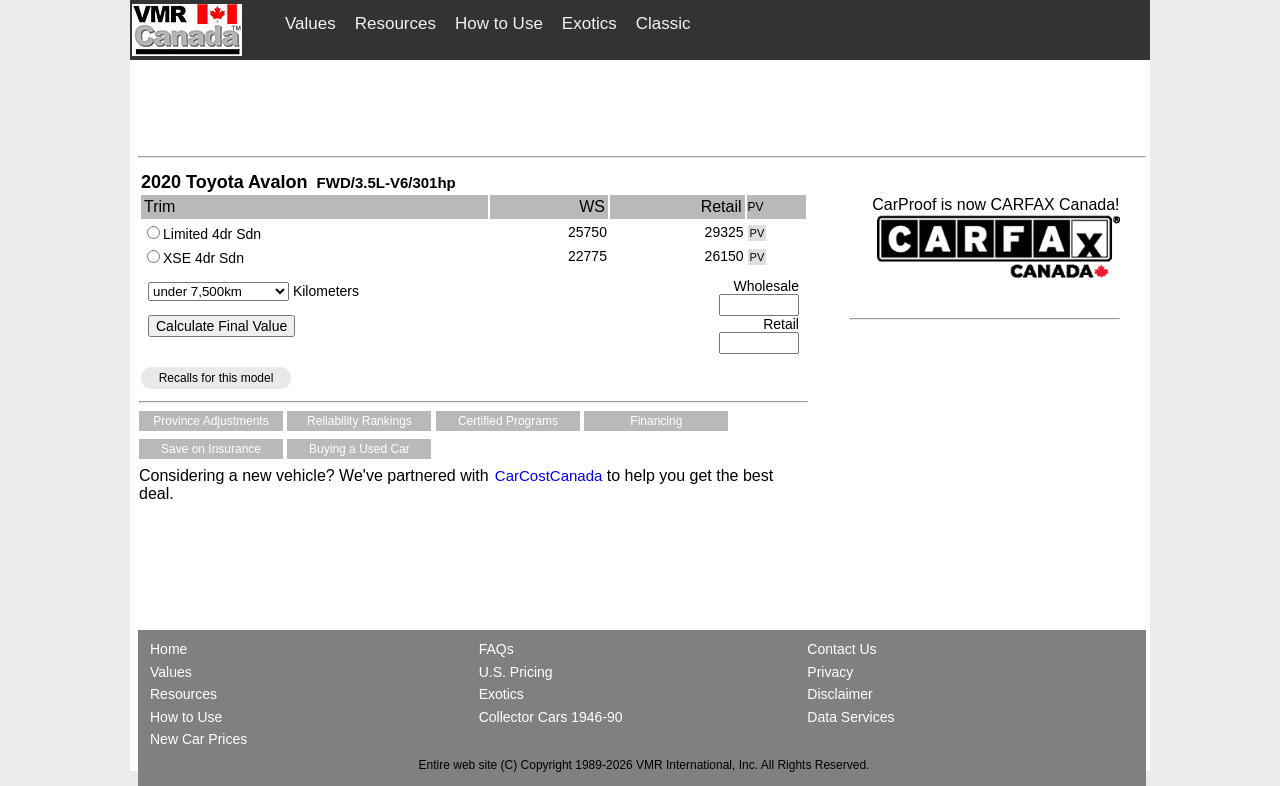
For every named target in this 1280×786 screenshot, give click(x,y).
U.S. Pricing (516, 672)
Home (170, 649)
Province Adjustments (210, 421)
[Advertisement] (642, 107)
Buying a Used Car (359, 449)
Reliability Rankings (359, 421)
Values (310, 23)
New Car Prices (198, 739)
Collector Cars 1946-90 (551, 717)
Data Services (850, 717)
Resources (395, 23)
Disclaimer (839, 694)
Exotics (589, 23)
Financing (656, 421)
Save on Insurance (211, 449)
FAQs (496, 649)
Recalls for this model (216, 378)
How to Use (499, 23)
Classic (663, 23)
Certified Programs (508, 421)
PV (757, 233)
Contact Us (841, 649)
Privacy (830, 672)
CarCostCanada (547, 475)
